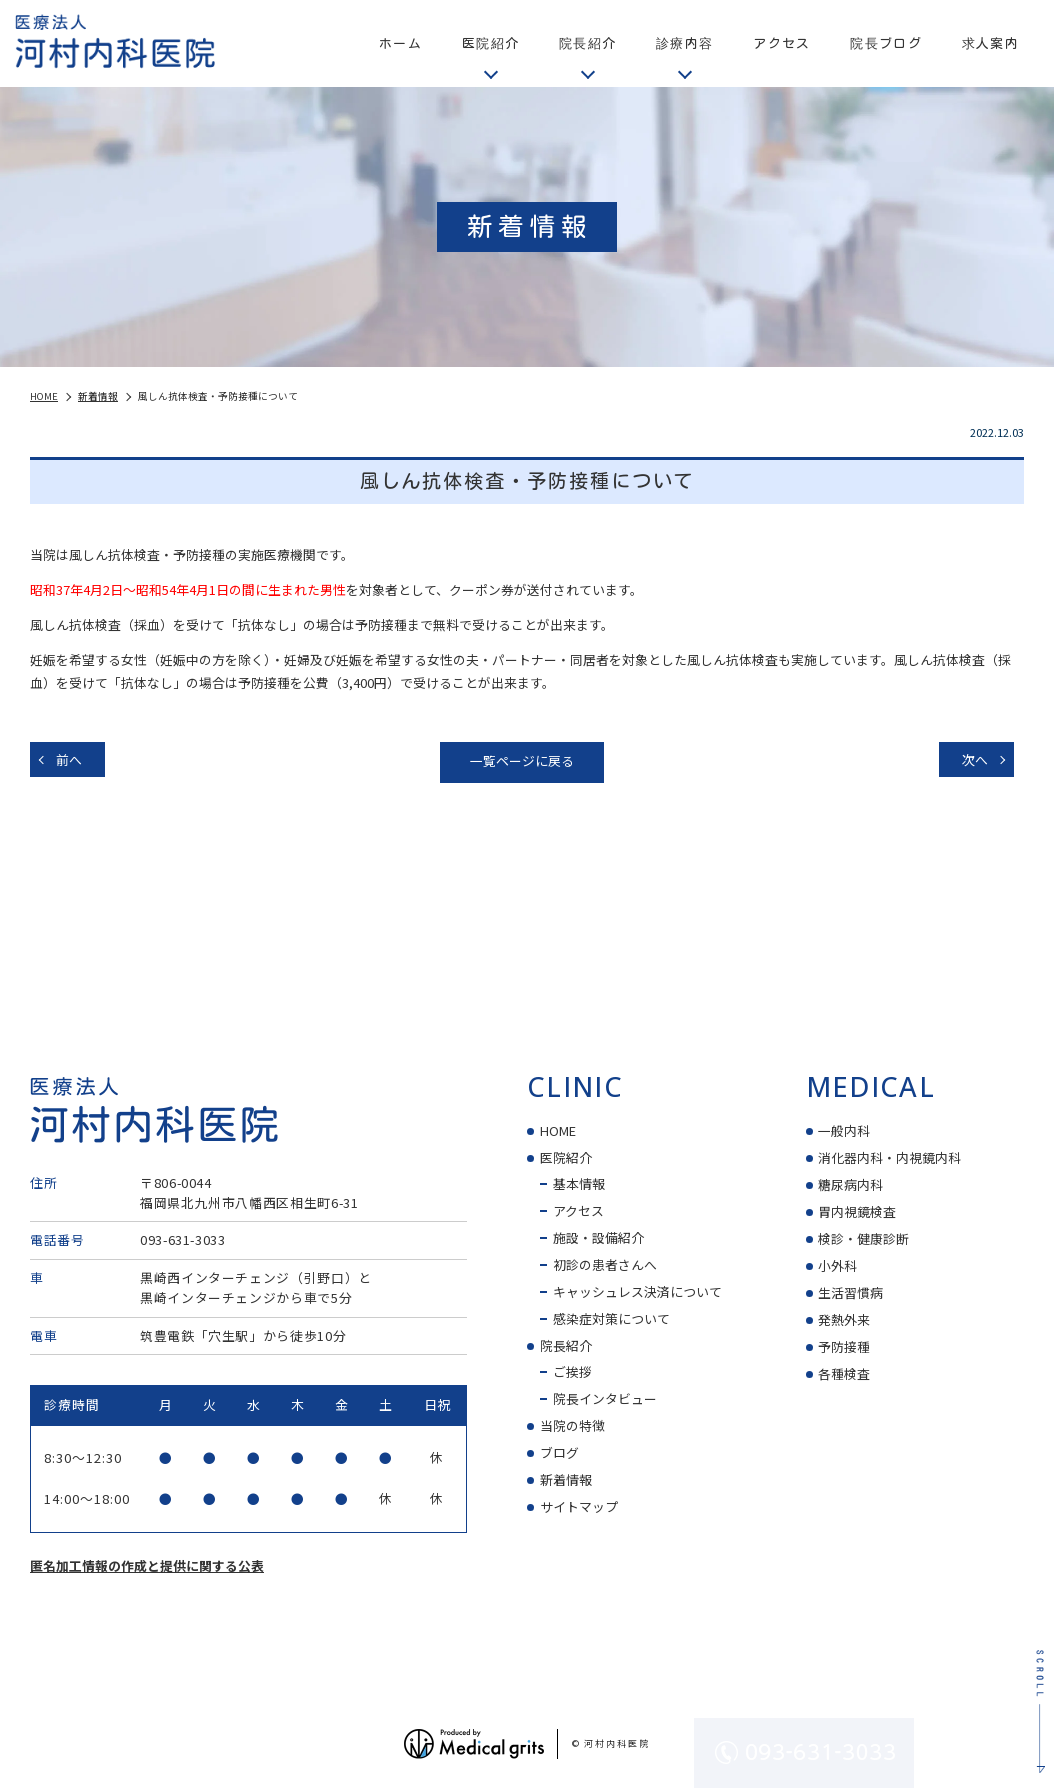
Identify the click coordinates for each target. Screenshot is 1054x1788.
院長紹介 (566, 1345)
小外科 (837, 1265)
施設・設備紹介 (598, 1237)
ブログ (559, 1452)
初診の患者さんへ (605, 1264)
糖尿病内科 (850, 1184)
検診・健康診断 (863, 1238)
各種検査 (844, 1373)
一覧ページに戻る (522, 760)
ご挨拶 (572, 1371)
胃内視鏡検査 (857, 1211)
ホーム (400, 43)
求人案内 (990, 43)
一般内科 (844, 1130)
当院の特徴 (572, 1425)
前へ (69, 759)
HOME (558, 1130)
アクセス (781, 43)
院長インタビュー (605, 1398)
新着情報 (566, 1479)
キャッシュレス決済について (637, 1291)
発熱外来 (844, 1319)
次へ (975, 759)
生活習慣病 (850, 1292)
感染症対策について (611, 1318)
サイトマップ (579, 1506)
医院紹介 (566, 1157)
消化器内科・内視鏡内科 (889, 1157)
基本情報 (579, 1183)
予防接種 (844, 1346)
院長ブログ (885, 43)
